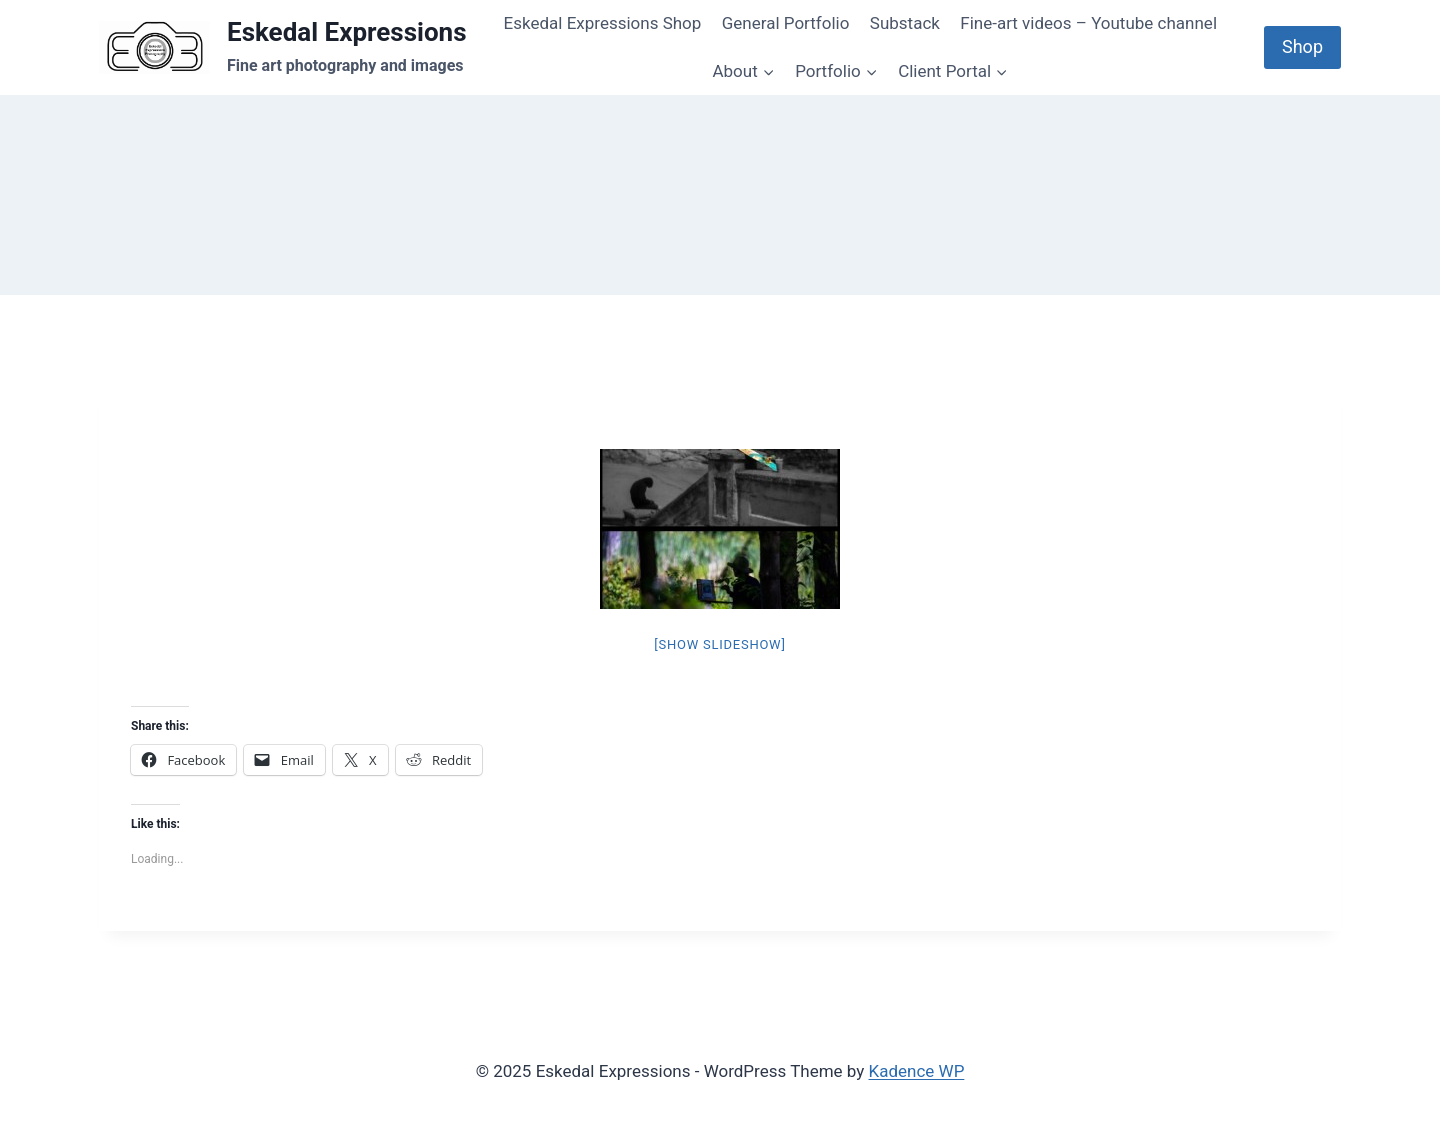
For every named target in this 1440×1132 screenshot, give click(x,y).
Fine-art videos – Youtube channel (1088, 23)
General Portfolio (786, 23)
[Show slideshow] (719, 644)
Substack (905, 23)
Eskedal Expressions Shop (603, 23)
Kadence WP (917, 1071)
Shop (1302, 46)
